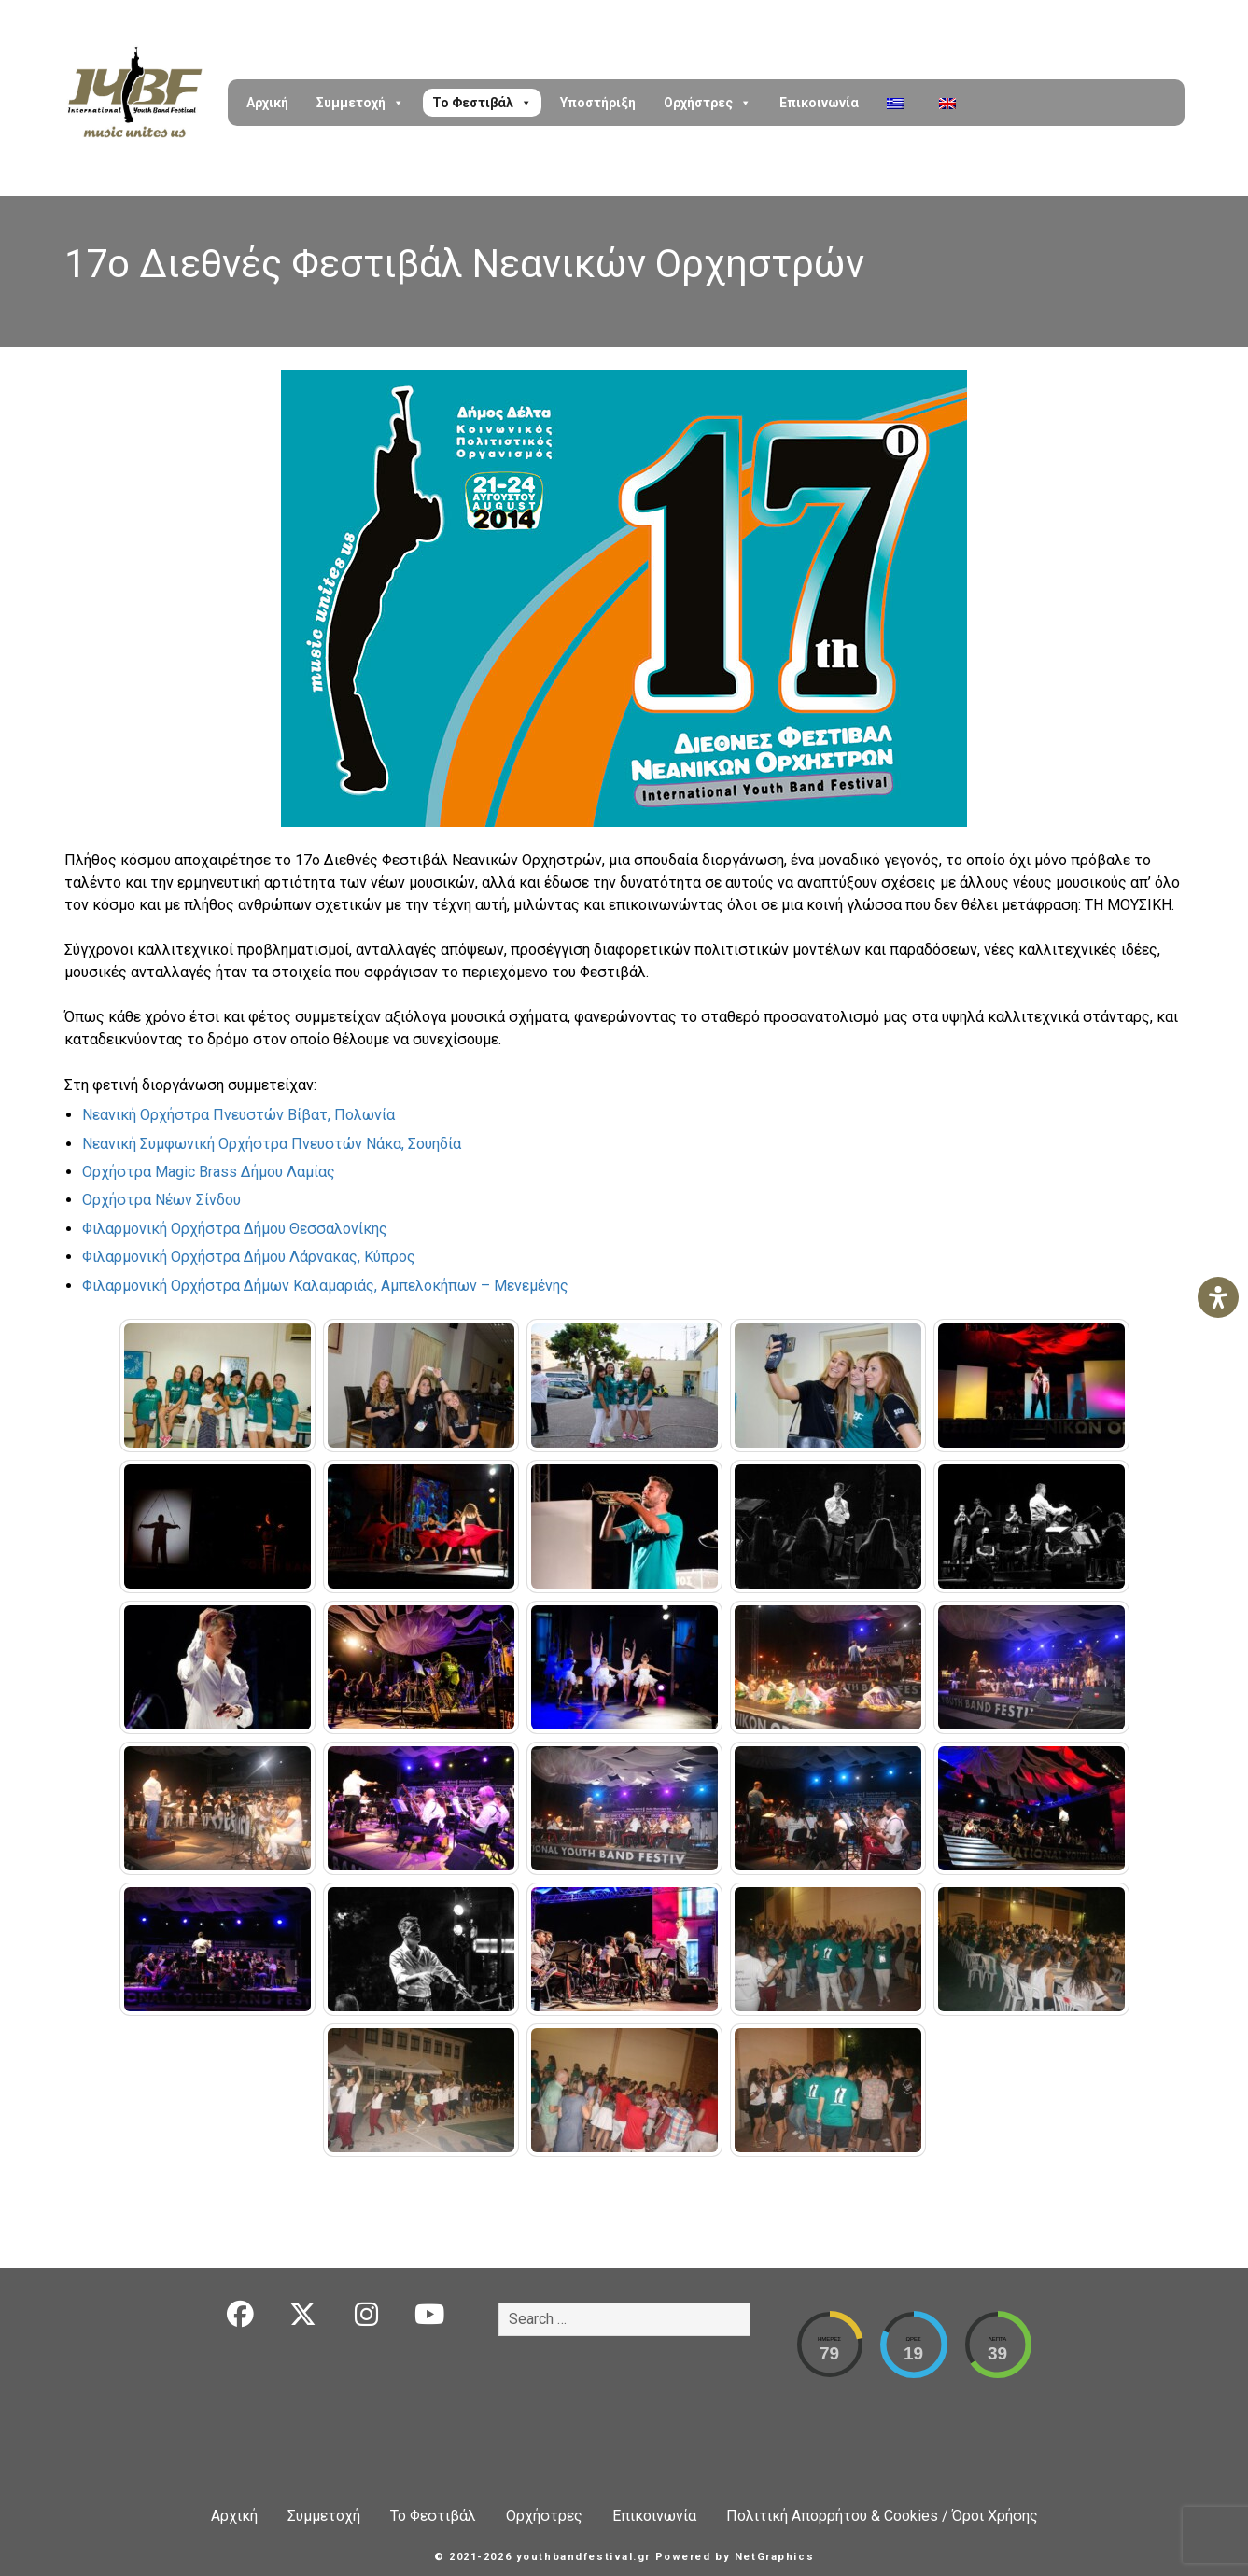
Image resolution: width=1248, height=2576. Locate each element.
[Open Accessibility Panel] (1218, 1297)
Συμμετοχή (360, 103)
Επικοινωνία (819, 102)
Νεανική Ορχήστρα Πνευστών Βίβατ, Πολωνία (238, 1115)
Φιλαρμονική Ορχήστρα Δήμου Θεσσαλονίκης (234, 1229)
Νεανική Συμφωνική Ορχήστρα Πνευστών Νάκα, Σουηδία (271, 1144)
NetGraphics (774, 2557)
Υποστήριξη (598, 102)
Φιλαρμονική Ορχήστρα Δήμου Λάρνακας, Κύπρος (248, 1257)
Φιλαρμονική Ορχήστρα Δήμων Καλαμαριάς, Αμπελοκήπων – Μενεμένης (325, 1286)
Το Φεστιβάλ (482, 103)
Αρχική (267, 102)
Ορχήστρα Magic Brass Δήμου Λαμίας (208, 1172)
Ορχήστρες (707, 103)
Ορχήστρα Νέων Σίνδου (161, 1200)
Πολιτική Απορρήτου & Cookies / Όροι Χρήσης (882, 2516)
